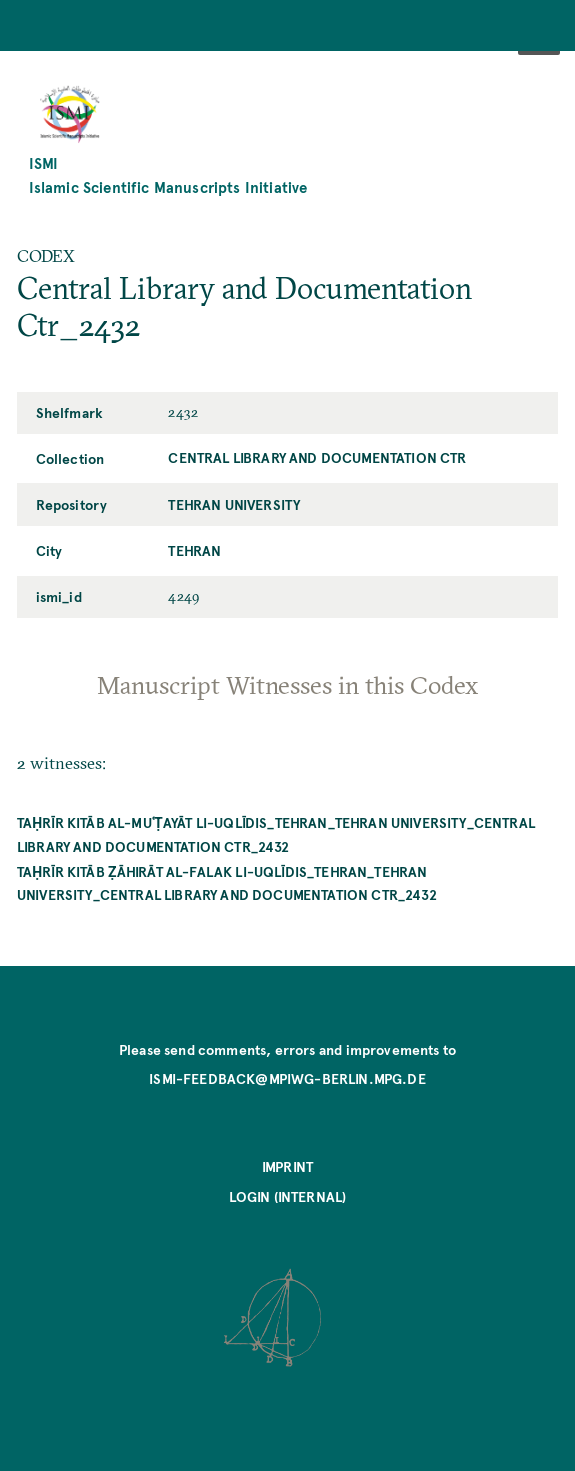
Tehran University (234, 504)
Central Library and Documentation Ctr (317, 457)
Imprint (287, 1166)
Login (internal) (288, 1196)
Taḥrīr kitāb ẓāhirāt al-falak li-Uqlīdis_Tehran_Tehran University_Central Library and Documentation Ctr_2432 (227, 882)
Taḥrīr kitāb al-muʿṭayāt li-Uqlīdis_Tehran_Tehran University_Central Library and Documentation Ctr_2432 (276, 833)
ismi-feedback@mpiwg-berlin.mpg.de (287, 1078)
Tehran (194, 550)
